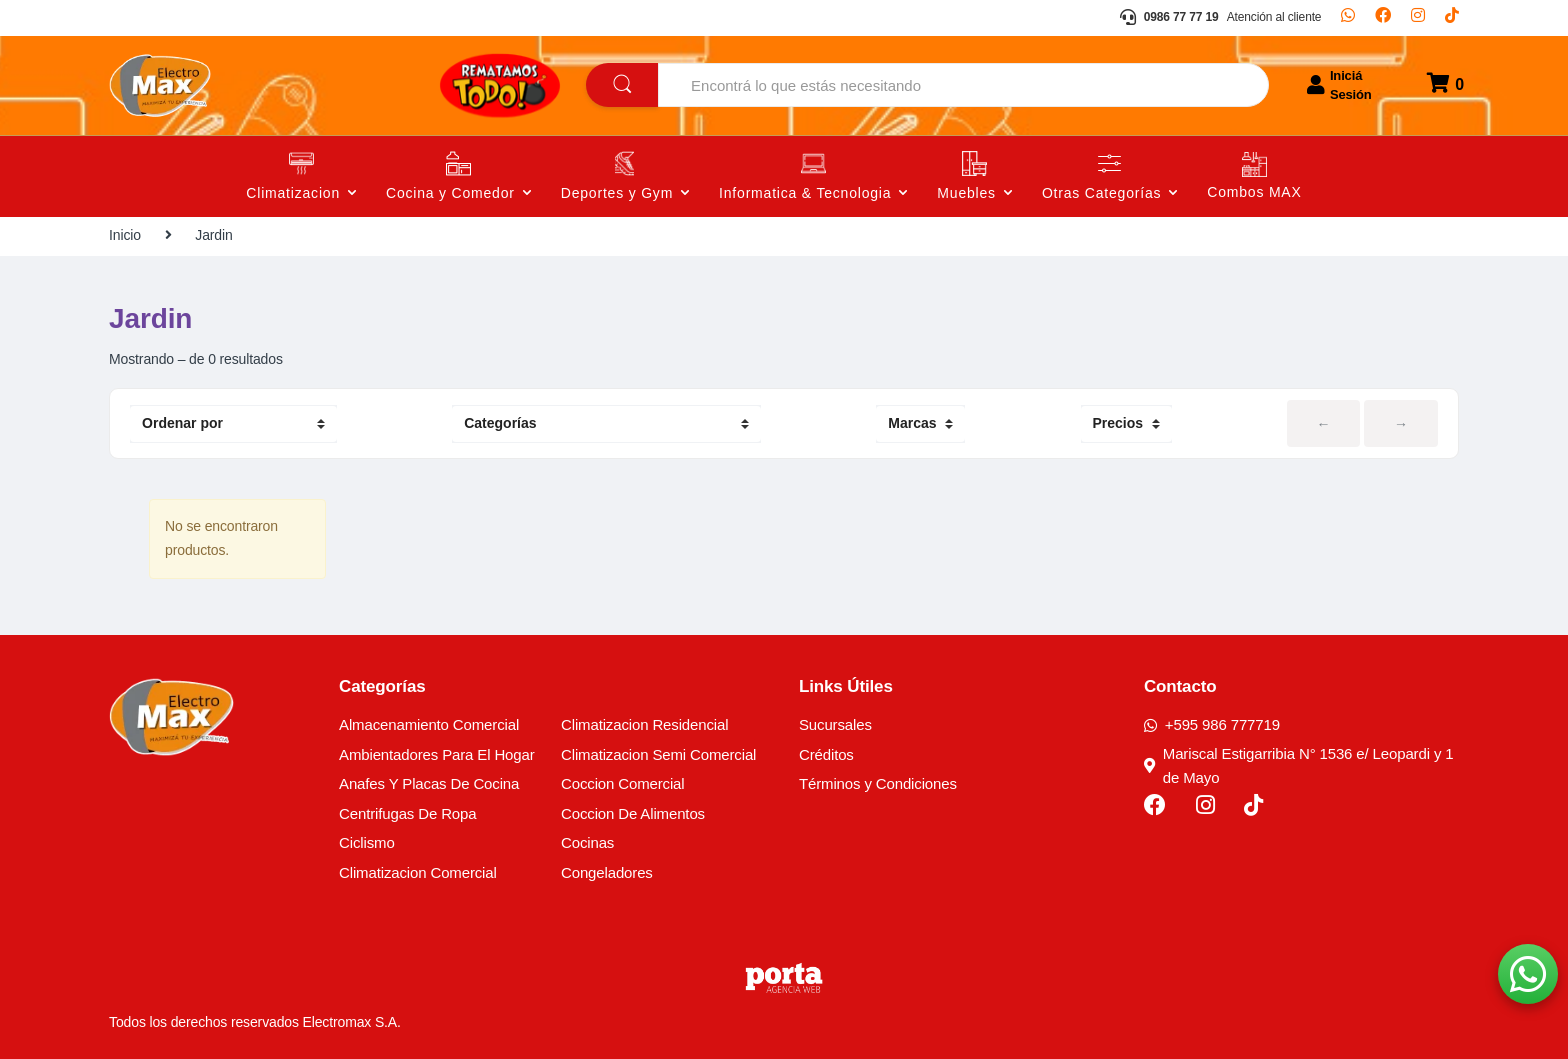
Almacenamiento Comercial (429, 724)
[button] (1528, 974)
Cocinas (587, 842)
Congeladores (607, 872)
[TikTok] (1452, 18)
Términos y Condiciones (878, 783)
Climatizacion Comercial (418, 872)
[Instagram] (1418, 18)
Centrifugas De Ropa (407, 813)
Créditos (826, 754)
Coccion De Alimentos (633, 813)
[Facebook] (1383, 18)
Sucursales (835, 724)
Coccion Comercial (623, 783)
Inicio (125, 235)
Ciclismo (367, 842)
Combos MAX (1254, 192)
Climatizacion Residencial (644, 724)
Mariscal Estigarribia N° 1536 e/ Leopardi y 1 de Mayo (1299, 765)
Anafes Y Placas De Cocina (429, 783)
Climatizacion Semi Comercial (658, 754)
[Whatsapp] (1348, 18)
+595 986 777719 (1212, 724)
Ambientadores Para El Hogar (437, 754)
